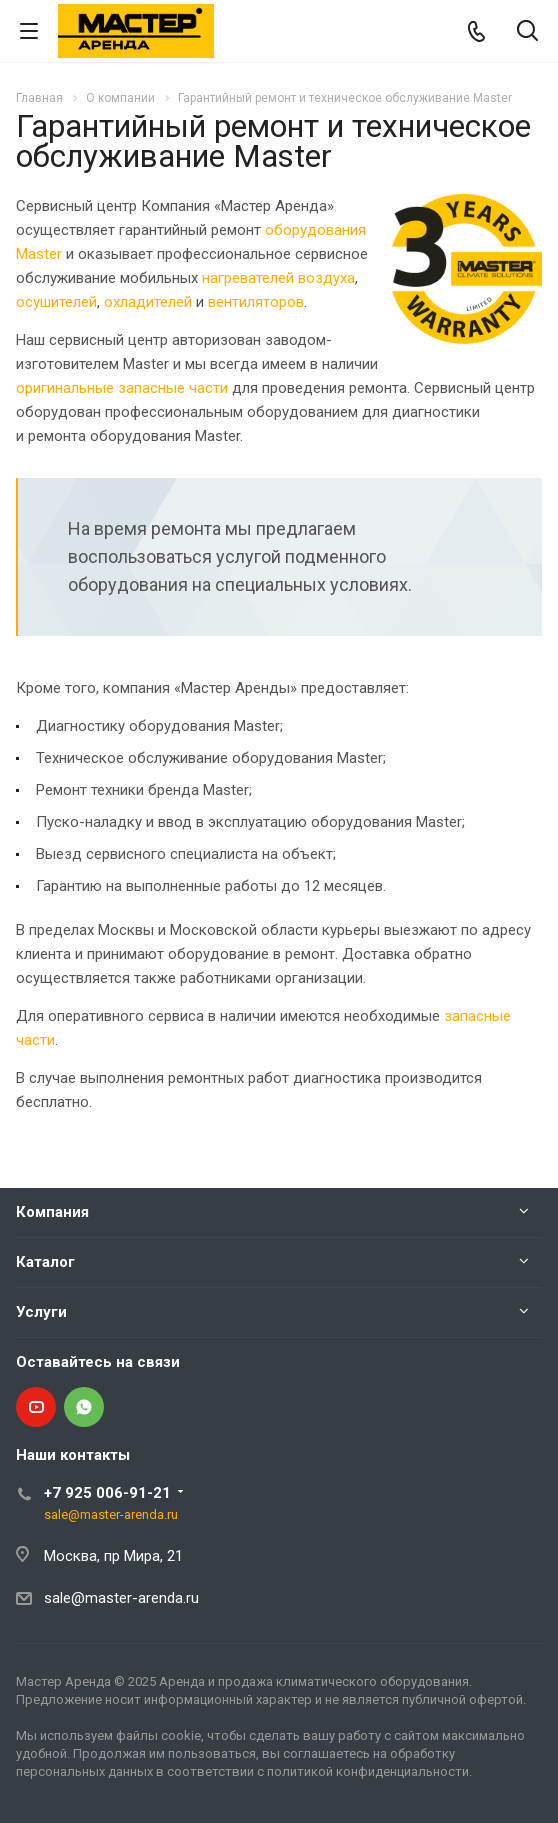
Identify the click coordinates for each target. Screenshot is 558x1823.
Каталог (45, 1262)
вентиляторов (256, 302)
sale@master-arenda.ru (111, 1514)
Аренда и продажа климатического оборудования (314, 1681)
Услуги (41, 1312)
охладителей (148, 302)
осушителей (56, 302)
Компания (52, 1212)
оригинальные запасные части (122, 388)
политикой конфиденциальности (368, 1771)
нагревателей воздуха (278, 278)
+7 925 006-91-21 (107, 1493)
